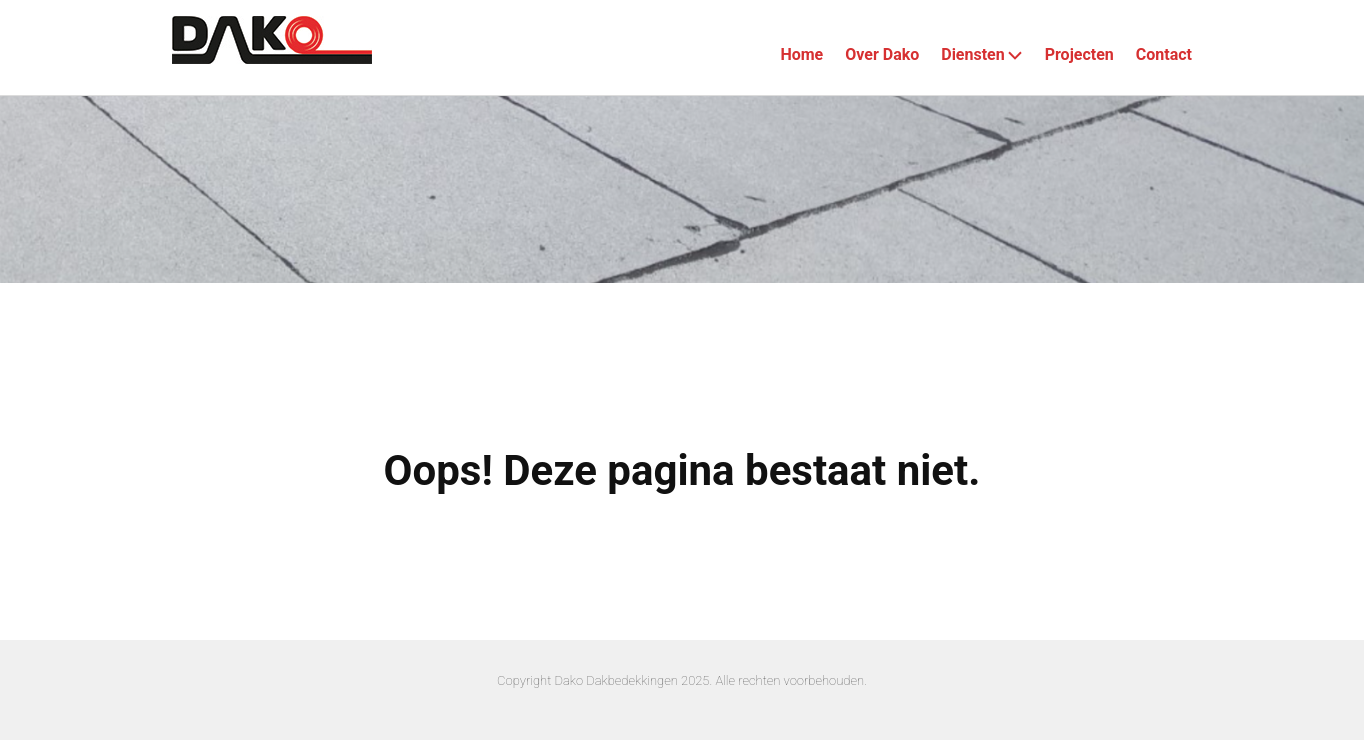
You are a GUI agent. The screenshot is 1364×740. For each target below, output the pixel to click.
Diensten (981, 54)
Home (801, 54)
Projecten (1079, 54)
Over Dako (882, 54)
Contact (1164, 54)
